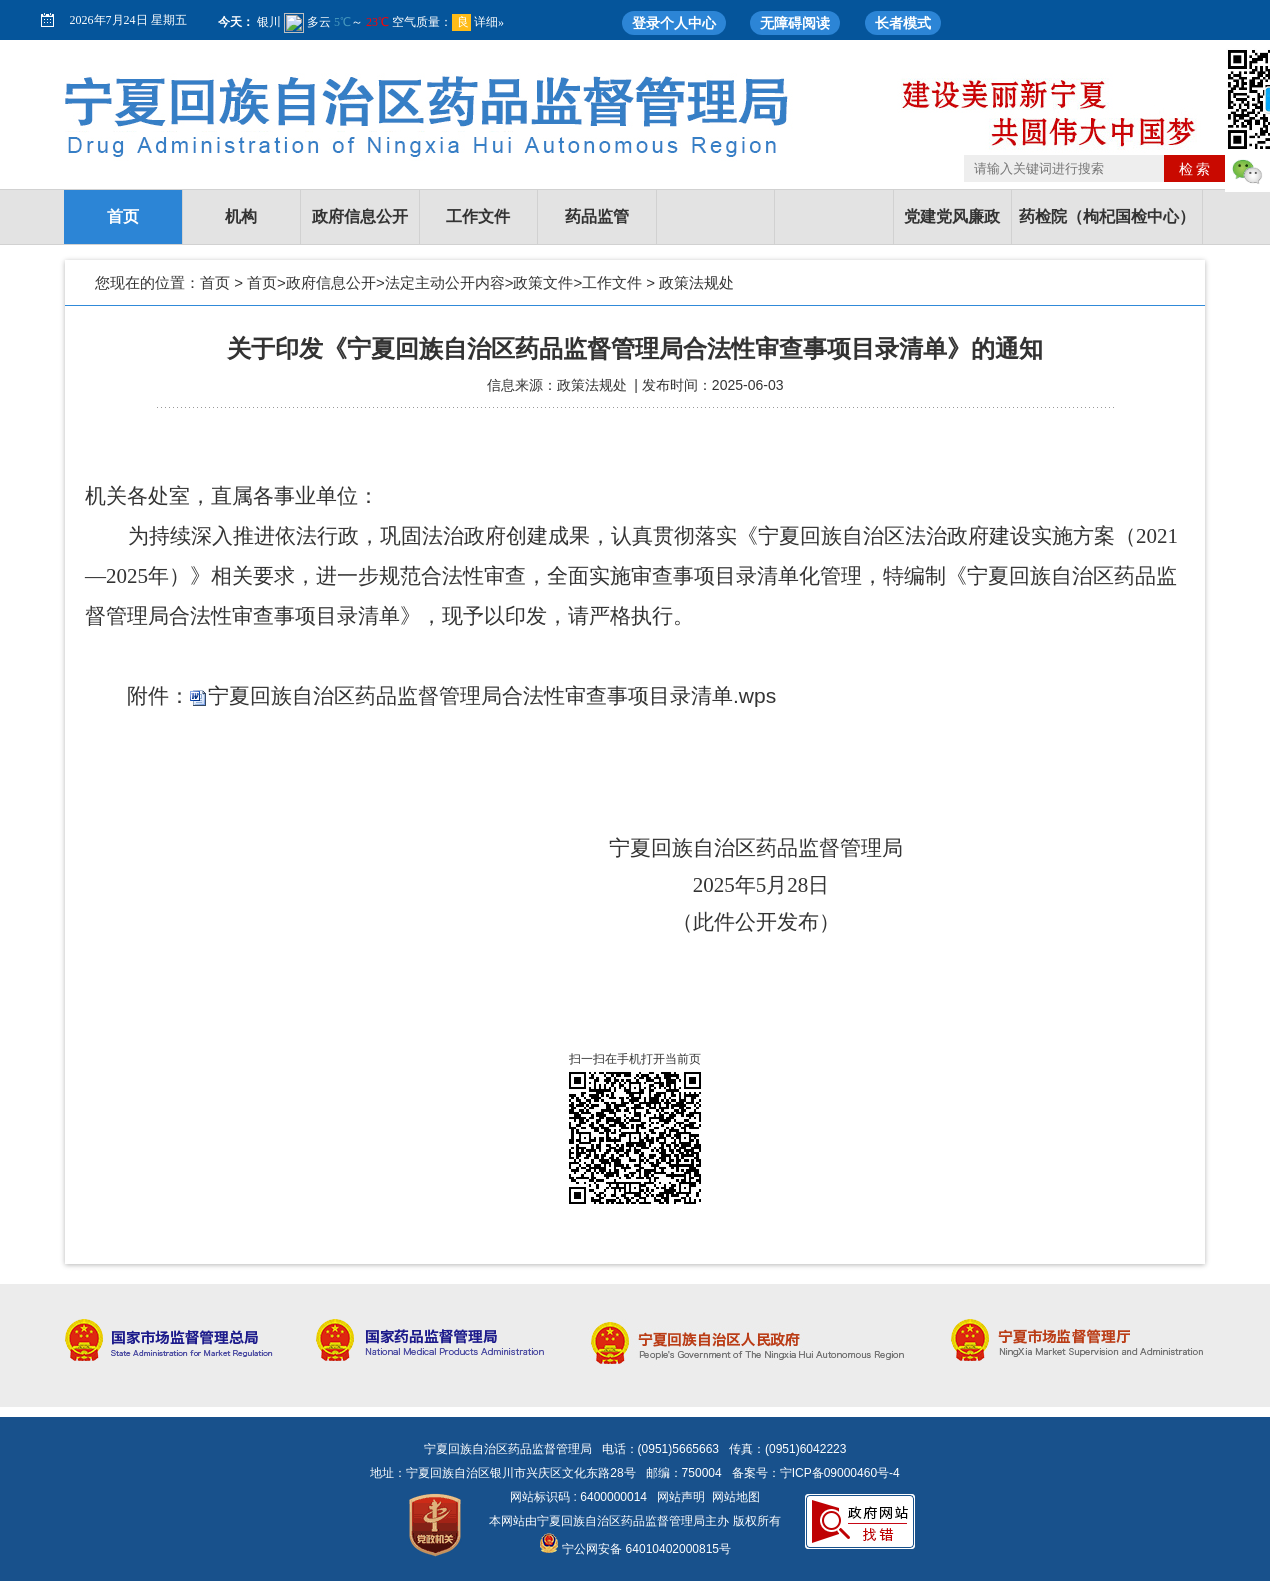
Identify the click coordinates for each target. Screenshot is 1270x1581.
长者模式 (903, 23)
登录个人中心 (674, 23)
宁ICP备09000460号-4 (840, 1473)
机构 (241, 216)
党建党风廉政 (952, 216)
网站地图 (736, 1497)
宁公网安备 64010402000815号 (635, 1549)
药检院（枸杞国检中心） (1107, 216)
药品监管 (597, 216)
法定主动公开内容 (445, 282)
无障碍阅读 (795, 23)
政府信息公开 (360, 216)
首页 (123, 216)
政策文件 (543, 282)
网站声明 (681, 1497)
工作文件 (478, 216)
